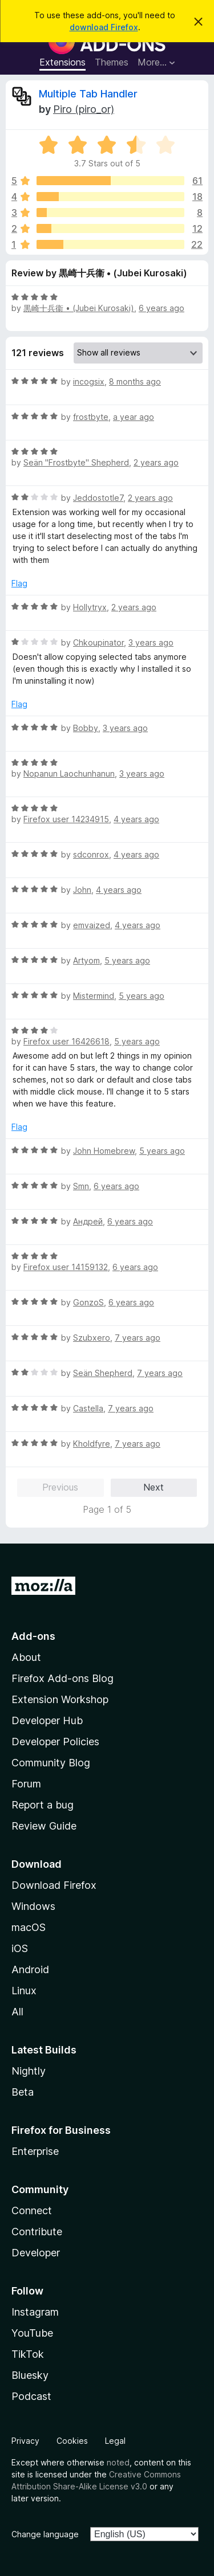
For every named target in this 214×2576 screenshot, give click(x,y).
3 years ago (150, 642)
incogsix (88, 381)
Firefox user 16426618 (66, 1041)
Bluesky (30, 2375)
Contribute (36, 2232)
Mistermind (93, 996)
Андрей (88, 1221)
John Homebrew (104, 1151)
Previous (60, 1487)
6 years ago (161, 308)
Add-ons (33, 1636)
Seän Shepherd (102, 1373)
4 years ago (136, 819)
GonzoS (88, 1302)
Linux (24, 1991)
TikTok (27, 2354)
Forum (26, 1784)
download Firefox (104, 27)
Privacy (25, 2441)
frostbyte (90, 417)
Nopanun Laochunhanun (69, 773)
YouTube (32, 2333)
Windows (33, 1906)
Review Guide (43, 1826)
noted (118, 2462)
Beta (22, 2092)
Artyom (86, 960)
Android (30, 1969)
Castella (88, 1408)
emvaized (91, 925)
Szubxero (91, 1337)
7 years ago (137, 1337)
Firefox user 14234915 (66, 819)
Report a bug (42, 1805)
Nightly (28, 2071)
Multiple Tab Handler (88, 94)
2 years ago (156, 462)
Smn (81, 1186)
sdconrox (91, 854)
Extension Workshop (59, 1699)
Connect (31, 2210)
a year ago (133, 417)
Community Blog (50, 1763)
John (82, 890)
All (17, 2012)
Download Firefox (53, 1885)
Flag (19, 583)
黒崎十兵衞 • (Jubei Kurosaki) (78, 308)
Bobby (85, 728)
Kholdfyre (91, 1443)
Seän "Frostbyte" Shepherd (76, 462)
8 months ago (135, 381)
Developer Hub (47, 1720)
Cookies (72, 2441)
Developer (35, 2253)
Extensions (62, 62)
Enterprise (35, 2151)
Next (153, 1487)
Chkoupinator (98, 642)
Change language (45, 2534)
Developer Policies (55, 1742)
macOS (28, 1927)
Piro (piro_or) (83, 109)
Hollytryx (90, 607)
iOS (19, 1948)
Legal (115, 2441)
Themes (111, 62)
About (26, 1657)
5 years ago (127, 960)
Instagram (35, 2312)
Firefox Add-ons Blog (62, 1678)
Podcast (31, 2396)
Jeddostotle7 (98, 498)
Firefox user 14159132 (65, 1267)
